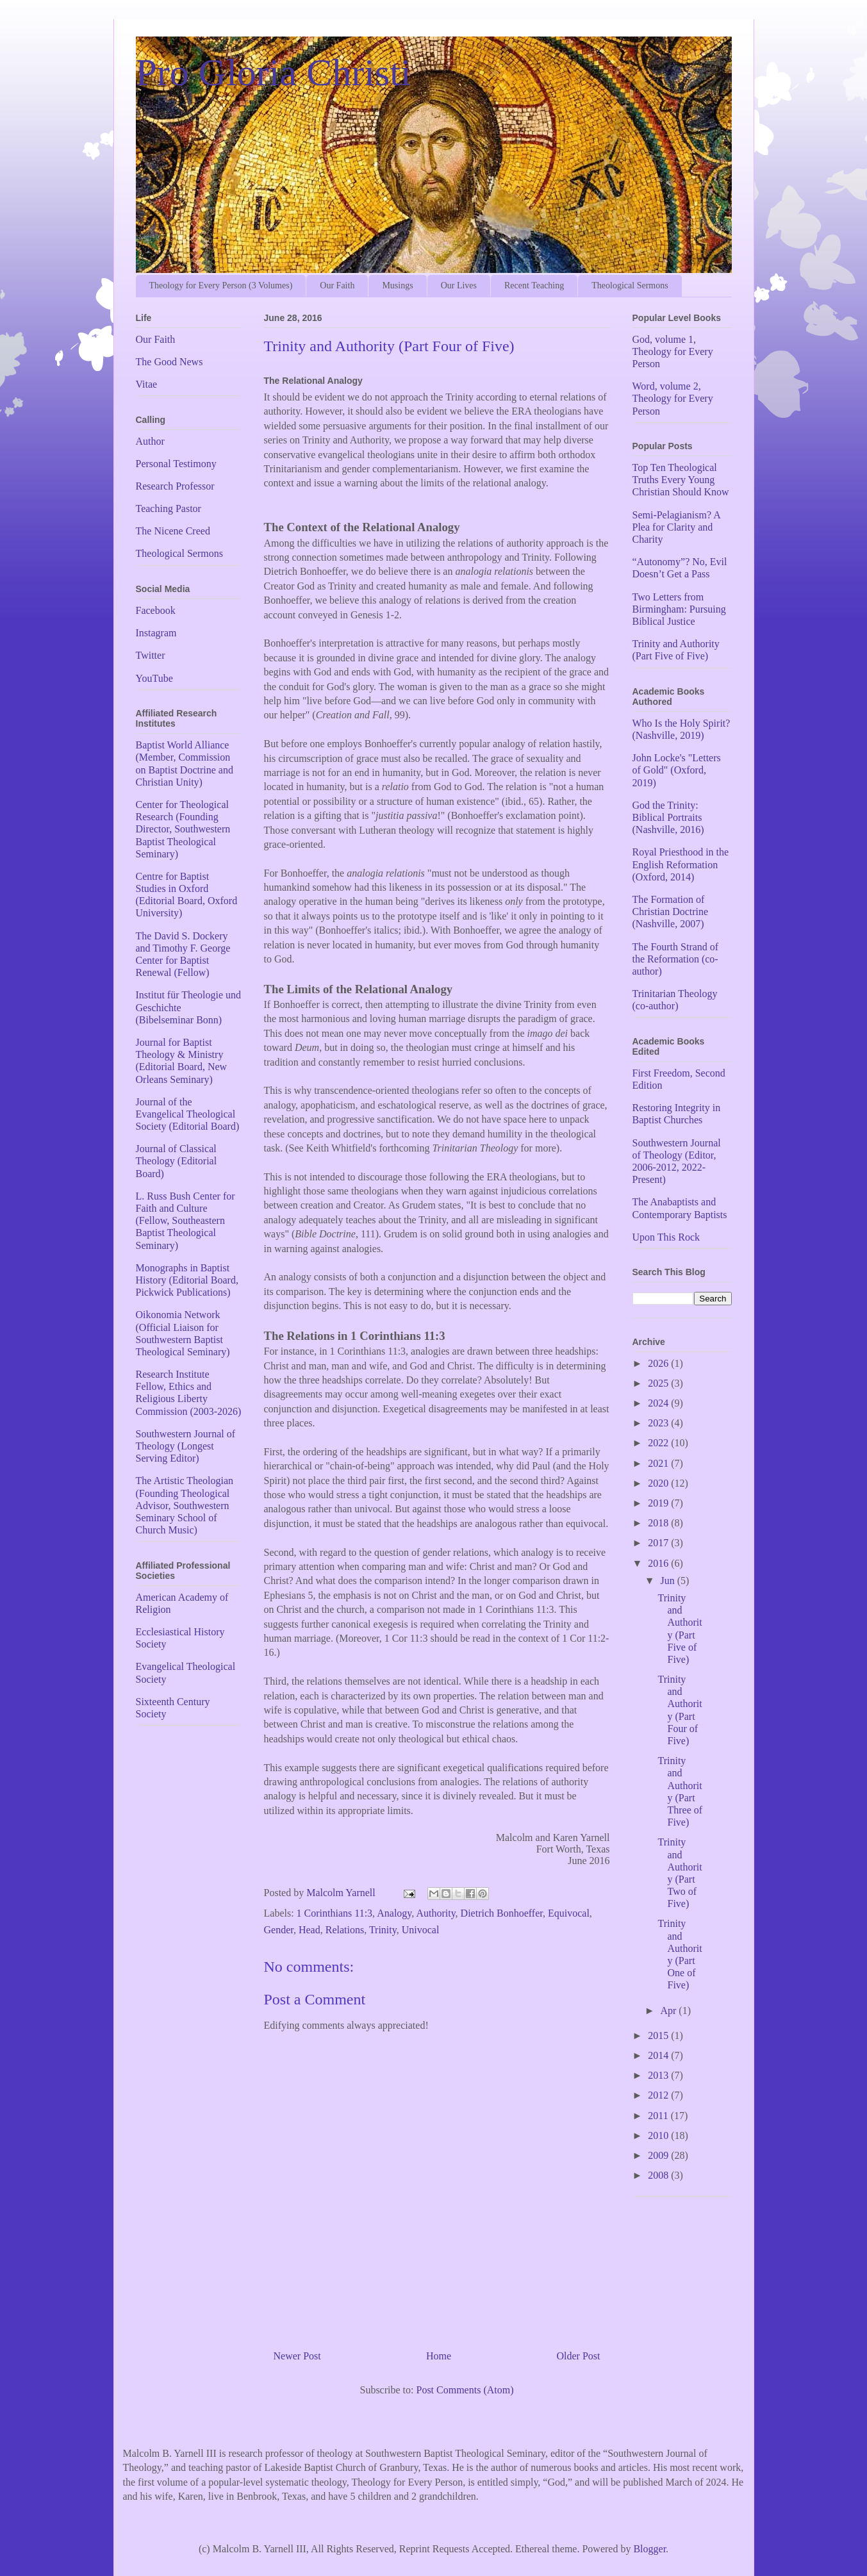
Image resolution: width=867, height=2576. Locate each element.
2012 (659, 2095)
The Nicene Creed (173, 530)
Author (150, 441)
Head (309, 1929)
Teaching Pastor (168, 508)
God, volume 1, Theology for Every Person (672, 351)
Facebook (156, 610)
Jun (668, 1580)
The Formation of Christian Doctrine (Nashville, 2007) (670, 911)
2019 (659, 1503)
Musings (397, 285)
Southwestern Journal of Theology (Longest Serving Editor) (186, 1446)
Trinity (383, 1929)
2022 (659, 1442)
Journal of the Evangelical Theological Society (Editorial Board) (188, 1114)
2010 (659, 2135)
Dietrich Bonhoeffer (502, 1913)
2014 (659, 2055)
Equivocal (569, 1913)
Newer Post (297, 2355)
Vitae (147, 384)
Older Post (578, 2355)
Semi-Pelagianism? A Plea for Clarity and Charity (676, 527)
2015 (659, 2035)
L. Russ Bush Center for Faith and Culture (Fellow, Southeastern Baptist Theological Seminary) (185, 1221)
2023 (659, 1422)
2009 (659, 2155)
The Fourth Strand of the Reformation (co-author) (675, 959)
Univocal (421, 1929)
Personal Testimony (176, 463)
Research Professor (175, 486)
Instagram (156, 632)
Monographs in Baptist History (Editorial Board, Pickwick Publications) (187, 1280)
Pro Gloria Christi (273, 72)
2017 (659, 1542)
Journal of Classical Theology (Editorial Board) (176, 1160)
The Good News (169, 361)
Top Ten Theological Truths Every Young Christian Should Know (680, 479)
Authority (435, 1913)
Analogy (394, 1913)
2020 (659, 1483)
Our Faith (337, 285)
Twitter (150, 655)
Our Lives (459, 285)
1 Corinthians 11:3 (335, 1913)
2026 (659, 1363)
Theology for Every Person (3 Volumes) (221, 285)
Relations (345, 1929)
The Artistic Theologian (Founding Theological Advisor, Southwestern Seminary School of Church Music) (185, 1505)
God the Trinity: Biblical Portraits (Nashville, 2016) (668, 817)
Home (438, 2355)
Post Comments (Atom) (464, 2389)
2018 (659, 1522)
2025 (659, 1383)
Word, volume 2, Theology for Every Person (672, 398)
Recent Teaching (534, 285)
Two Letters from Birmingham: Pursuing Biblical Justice (679, 609)
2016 (659, 1563)
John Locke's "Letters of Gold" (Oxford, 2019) (676, 770)
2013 (659, 2075)
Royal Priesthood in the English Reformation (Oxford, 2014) (680, 864)
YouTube (154, 678)
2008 (659, 2175)
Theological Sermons (629, 285)
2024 (659, 1403)
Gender (278, 1929)
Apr (669, 2010)
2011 (659, 2115)
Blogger (649, 2548)
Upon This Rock (666, 1237)
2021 (659, 1463)
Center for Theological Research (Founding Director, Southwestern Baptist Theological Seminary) (183, 829)
